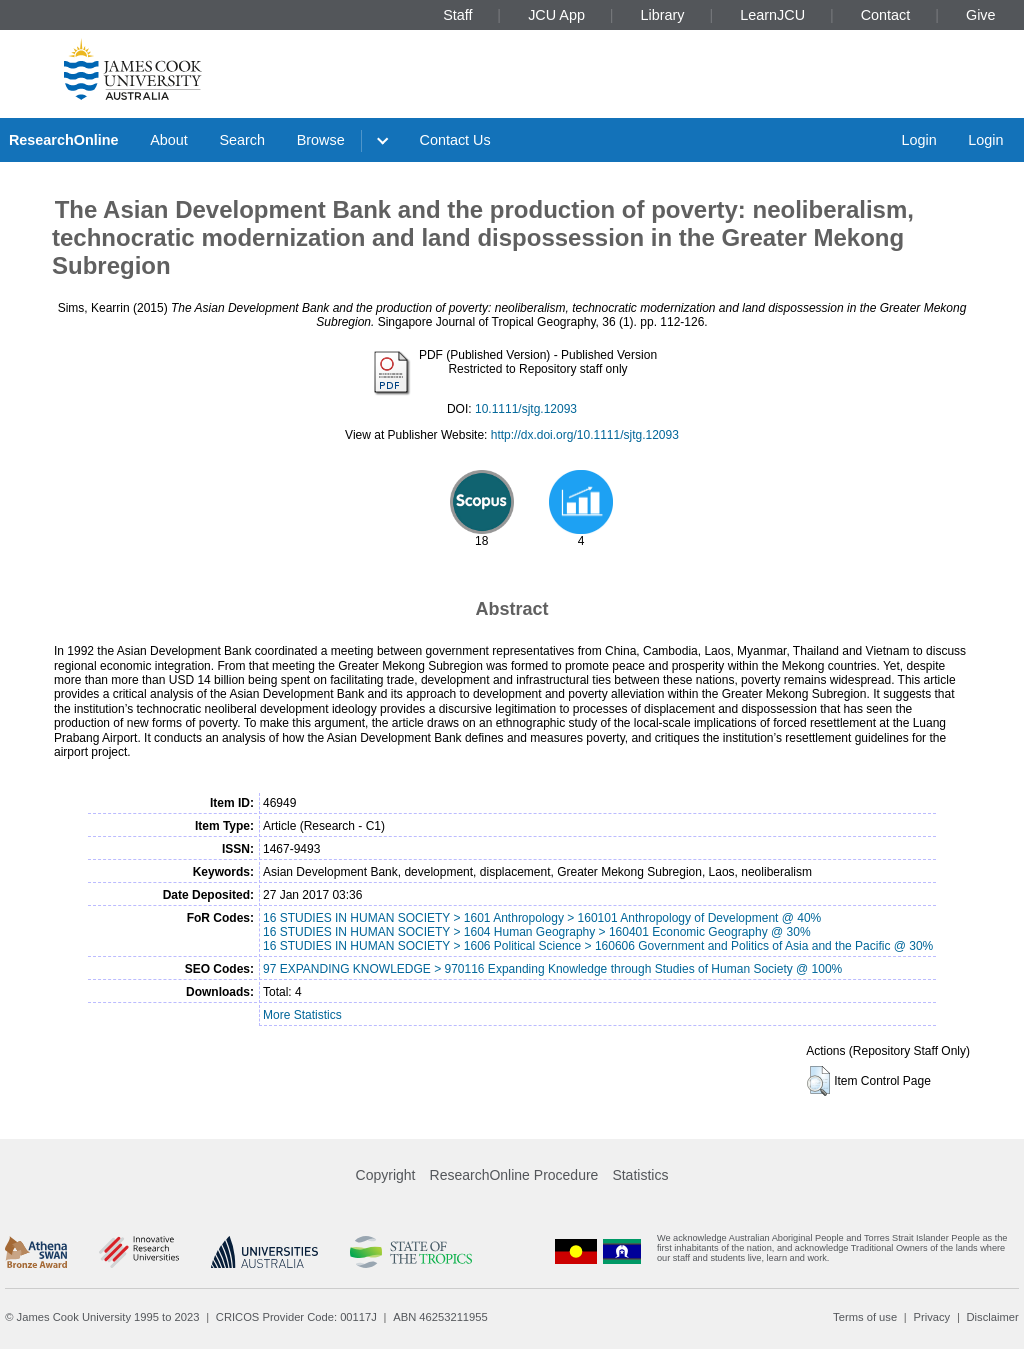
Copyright (386, 1175)
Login (918, 140)
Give (981, 15)
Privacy (931, 1317)
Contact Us (455, 140)
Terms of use (865, 1317)
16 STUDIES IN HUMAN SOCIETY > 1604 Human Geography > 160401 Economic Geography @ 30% (537, 932)
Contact (886, 15)
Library (663, 15)
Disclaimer (993, 1317)
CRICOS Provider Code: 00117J (296, 1317)
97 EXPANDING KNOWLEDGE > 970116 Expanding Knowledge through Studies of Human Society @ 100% (552, 969)
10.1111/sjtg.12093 (526, 409)
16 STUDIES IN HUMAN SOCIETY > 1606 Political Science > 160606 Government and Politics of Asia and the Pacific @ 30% (598, 946)
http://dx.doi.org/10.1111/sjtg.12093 (585, 435)
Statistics (640, 1175)
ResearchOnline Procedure (514, 1175)
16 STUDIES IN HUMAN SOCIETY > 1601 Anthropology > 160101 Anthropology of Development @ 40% (542, 918)
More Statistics (302, 1015)
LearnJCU (772, 15)
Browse (321, 140)
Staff (457, 15)
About (169, 140)
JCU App (556, 15)
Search (242, 140)
